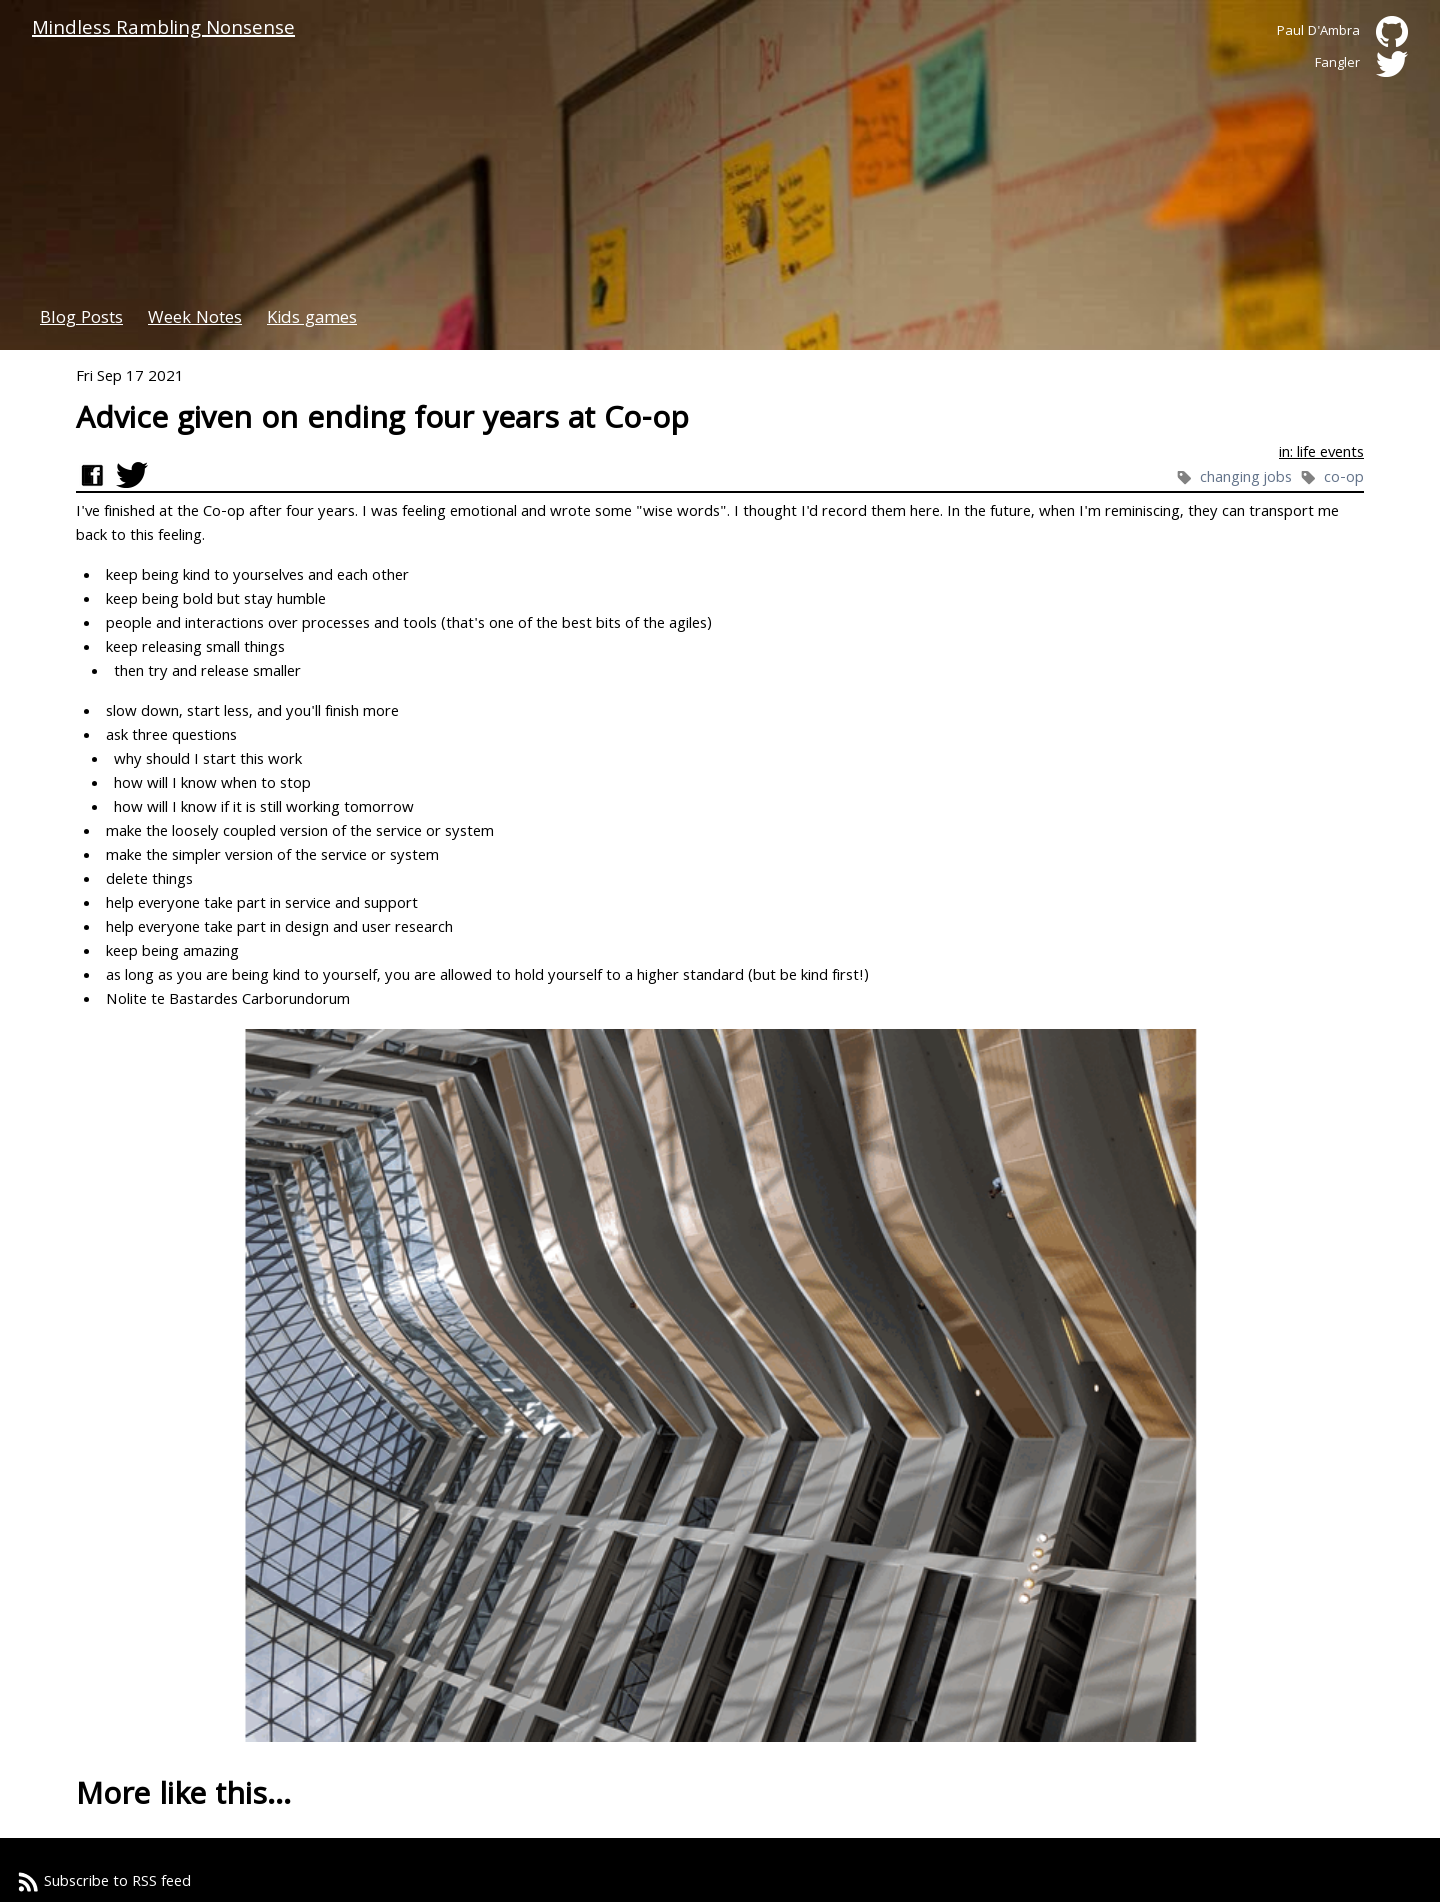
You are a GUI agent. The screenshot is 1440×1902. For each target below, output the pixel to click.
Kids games (312, 319)
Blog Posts (81, 319)
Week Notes (195, 319)
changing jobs (1248, 479)
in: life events (1321, 454)
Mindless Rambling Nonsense (163, 30)
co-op (1344, 479)
